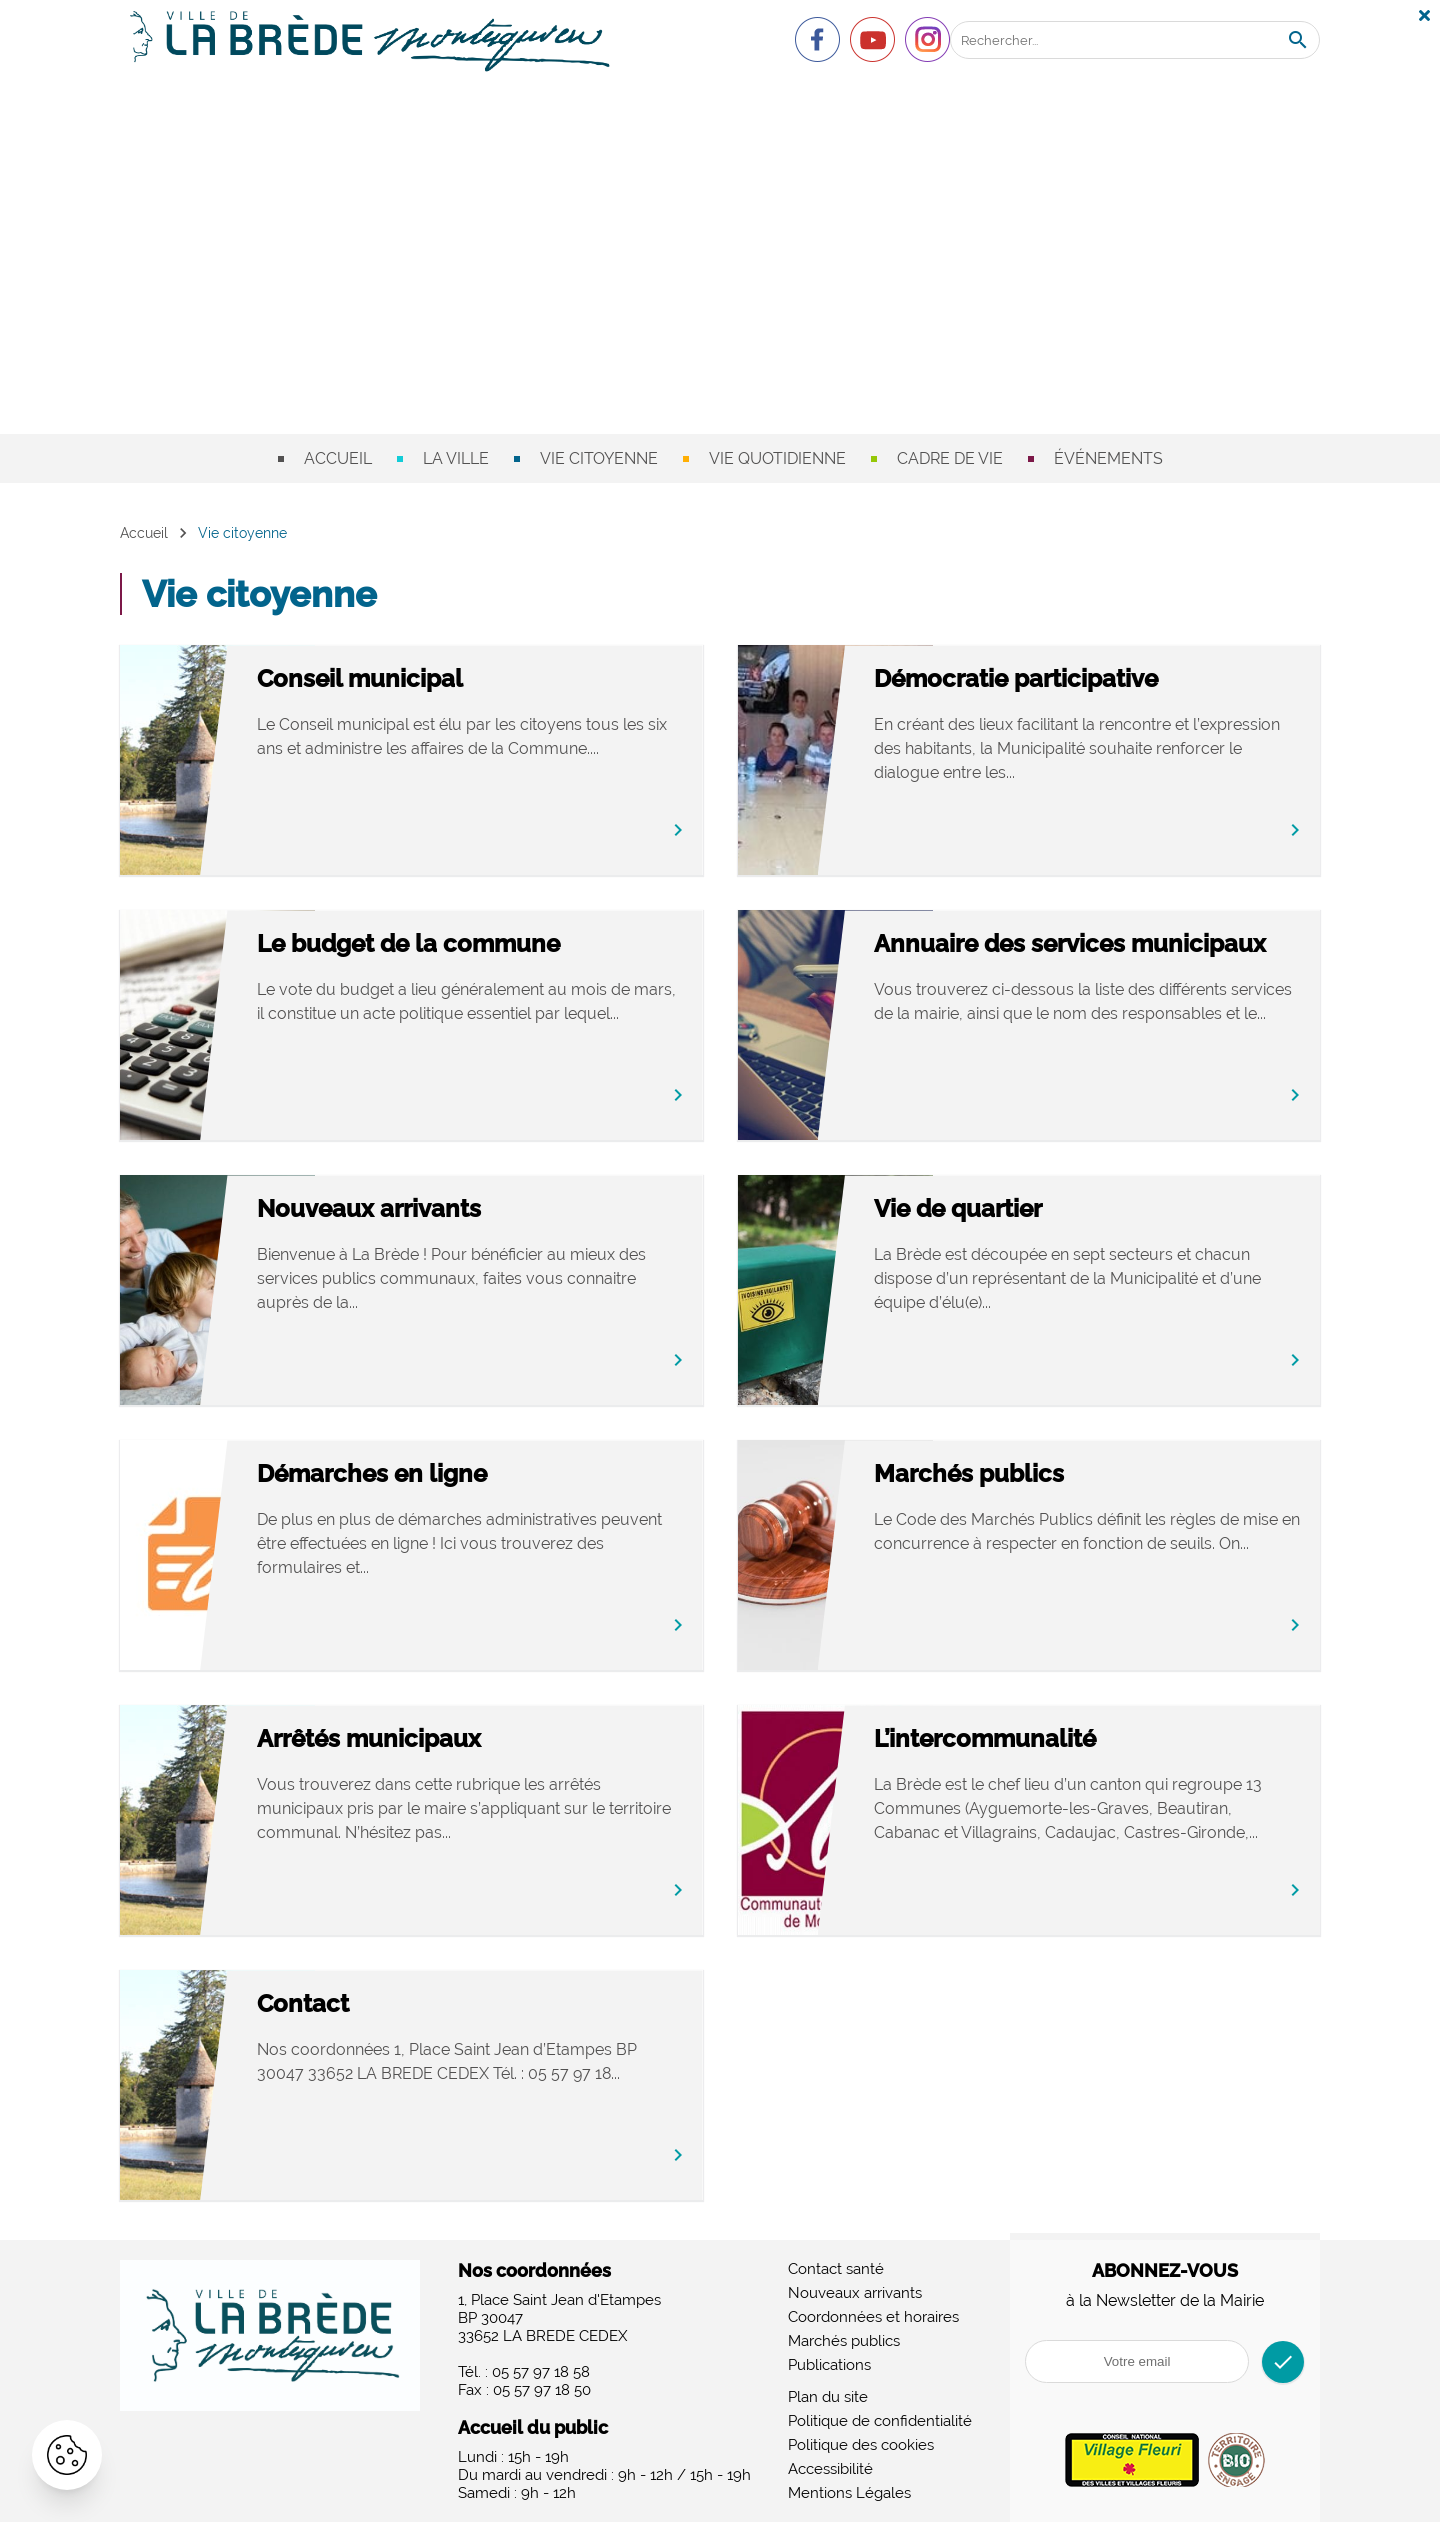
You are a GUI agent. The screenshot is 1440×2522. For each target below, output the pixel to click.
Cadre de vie (950, 458)
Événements (1108, 458)
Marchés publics (1040, 1474)
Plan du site (828, 2397)
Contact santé (836, 2269)
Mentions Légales (849, 2493)
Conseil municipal (431, 679)
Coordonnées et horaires (873, 2317)
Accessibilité (830, 2469)
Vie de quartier (1029, 1209)
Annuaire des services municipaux (1070, 959)
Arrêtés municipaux (440, 1739)
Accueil (338, 458)
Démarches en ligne (443, 1474)
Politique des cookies (861, 2445)
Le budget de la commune (479, 944)
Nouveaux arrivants (440, 1209)
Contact (374, 2004)
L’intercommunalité (1056, 1739)
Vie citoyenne (599, 458)
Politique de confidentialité (880, 2421)
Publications (829, 2365)
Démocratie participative (1087, 679)
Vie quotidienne (777, 458)
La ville (456, 458)
